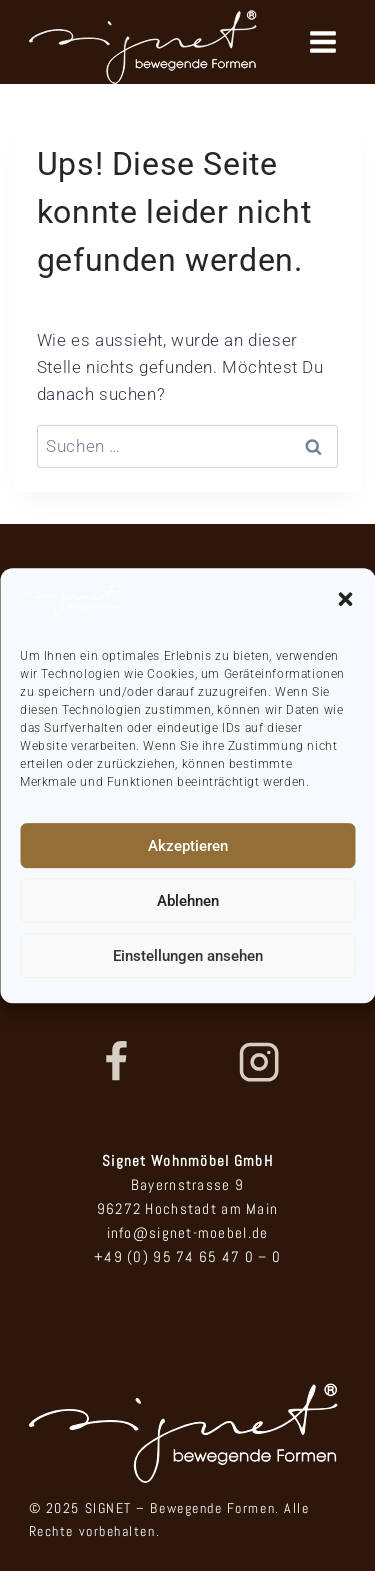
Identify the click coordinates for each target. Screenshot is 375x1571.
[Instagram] (259, 1062)
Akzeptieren (188, 846)
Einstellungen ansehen (188, 956)
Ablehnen (188, 901)
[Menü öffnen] (322, 41)
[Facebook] (115, 1062)
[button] (345, 599)
